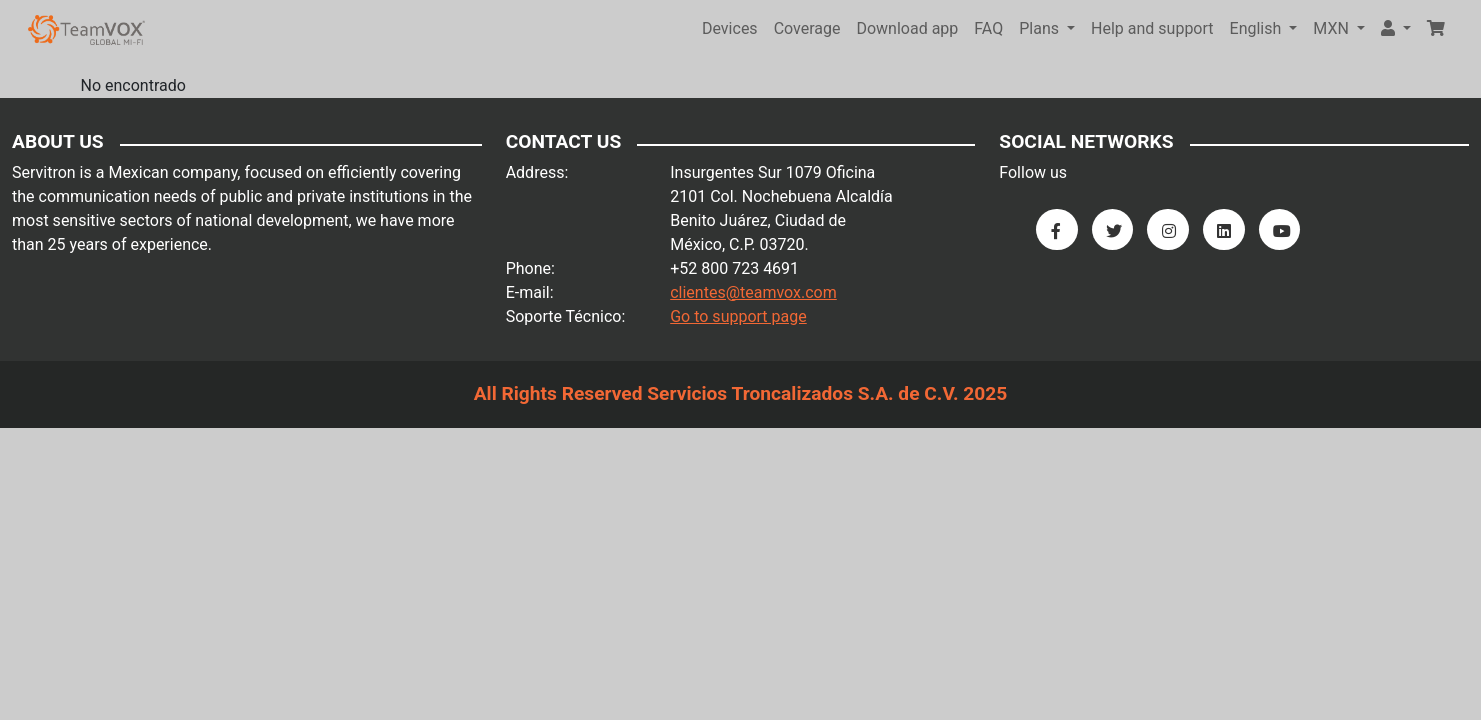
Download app (907, 28)
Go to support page (738, 316)
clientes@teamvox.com (753, 292)
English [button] (1258, 28)
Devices (730, 28)
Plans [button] (1041, 28)
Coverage (807, 28)
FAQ (988, 28)
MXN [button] (1333, 28)
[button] (1396, 29)
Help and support (1152, 28)
